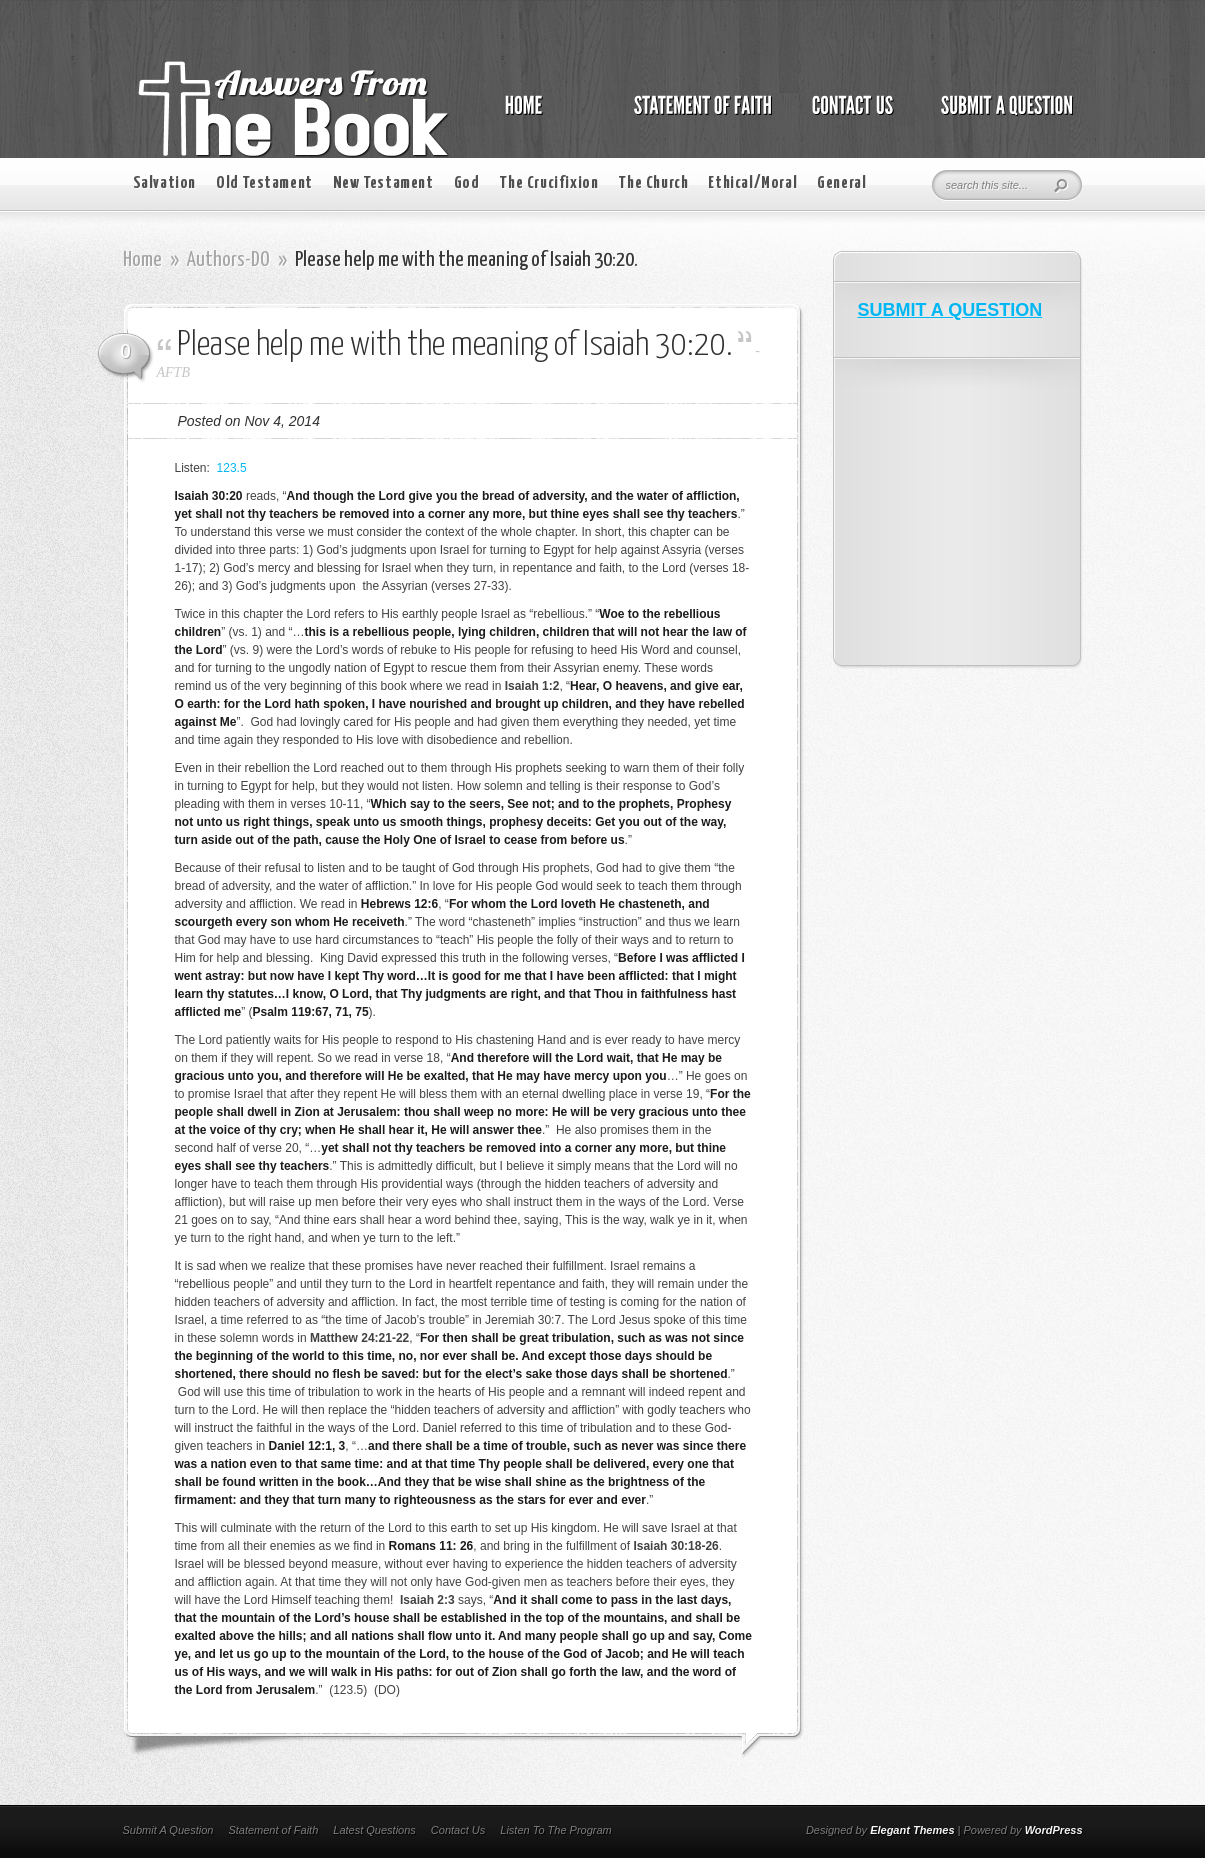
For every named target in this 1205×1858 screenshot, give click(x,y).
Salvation (164, 183)
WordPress (1054, 1830)
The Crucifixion (548, 183)
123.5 (232, 468)
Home (142, 260)
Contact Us (458, 1830)
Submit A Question (168, 1830)
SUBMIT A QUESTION (950, 310)
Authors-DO (228, 260)
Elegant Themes (912, 1830)
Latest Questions (374, 1830)
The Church (653, 183)
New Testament (383, 183)
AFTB (173, 372)
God (467, 183)
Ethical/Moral (752, 183)
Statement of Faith (273, 1830)
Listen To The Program (555, 1830)
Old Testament (264, 183)
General (841, 183)
